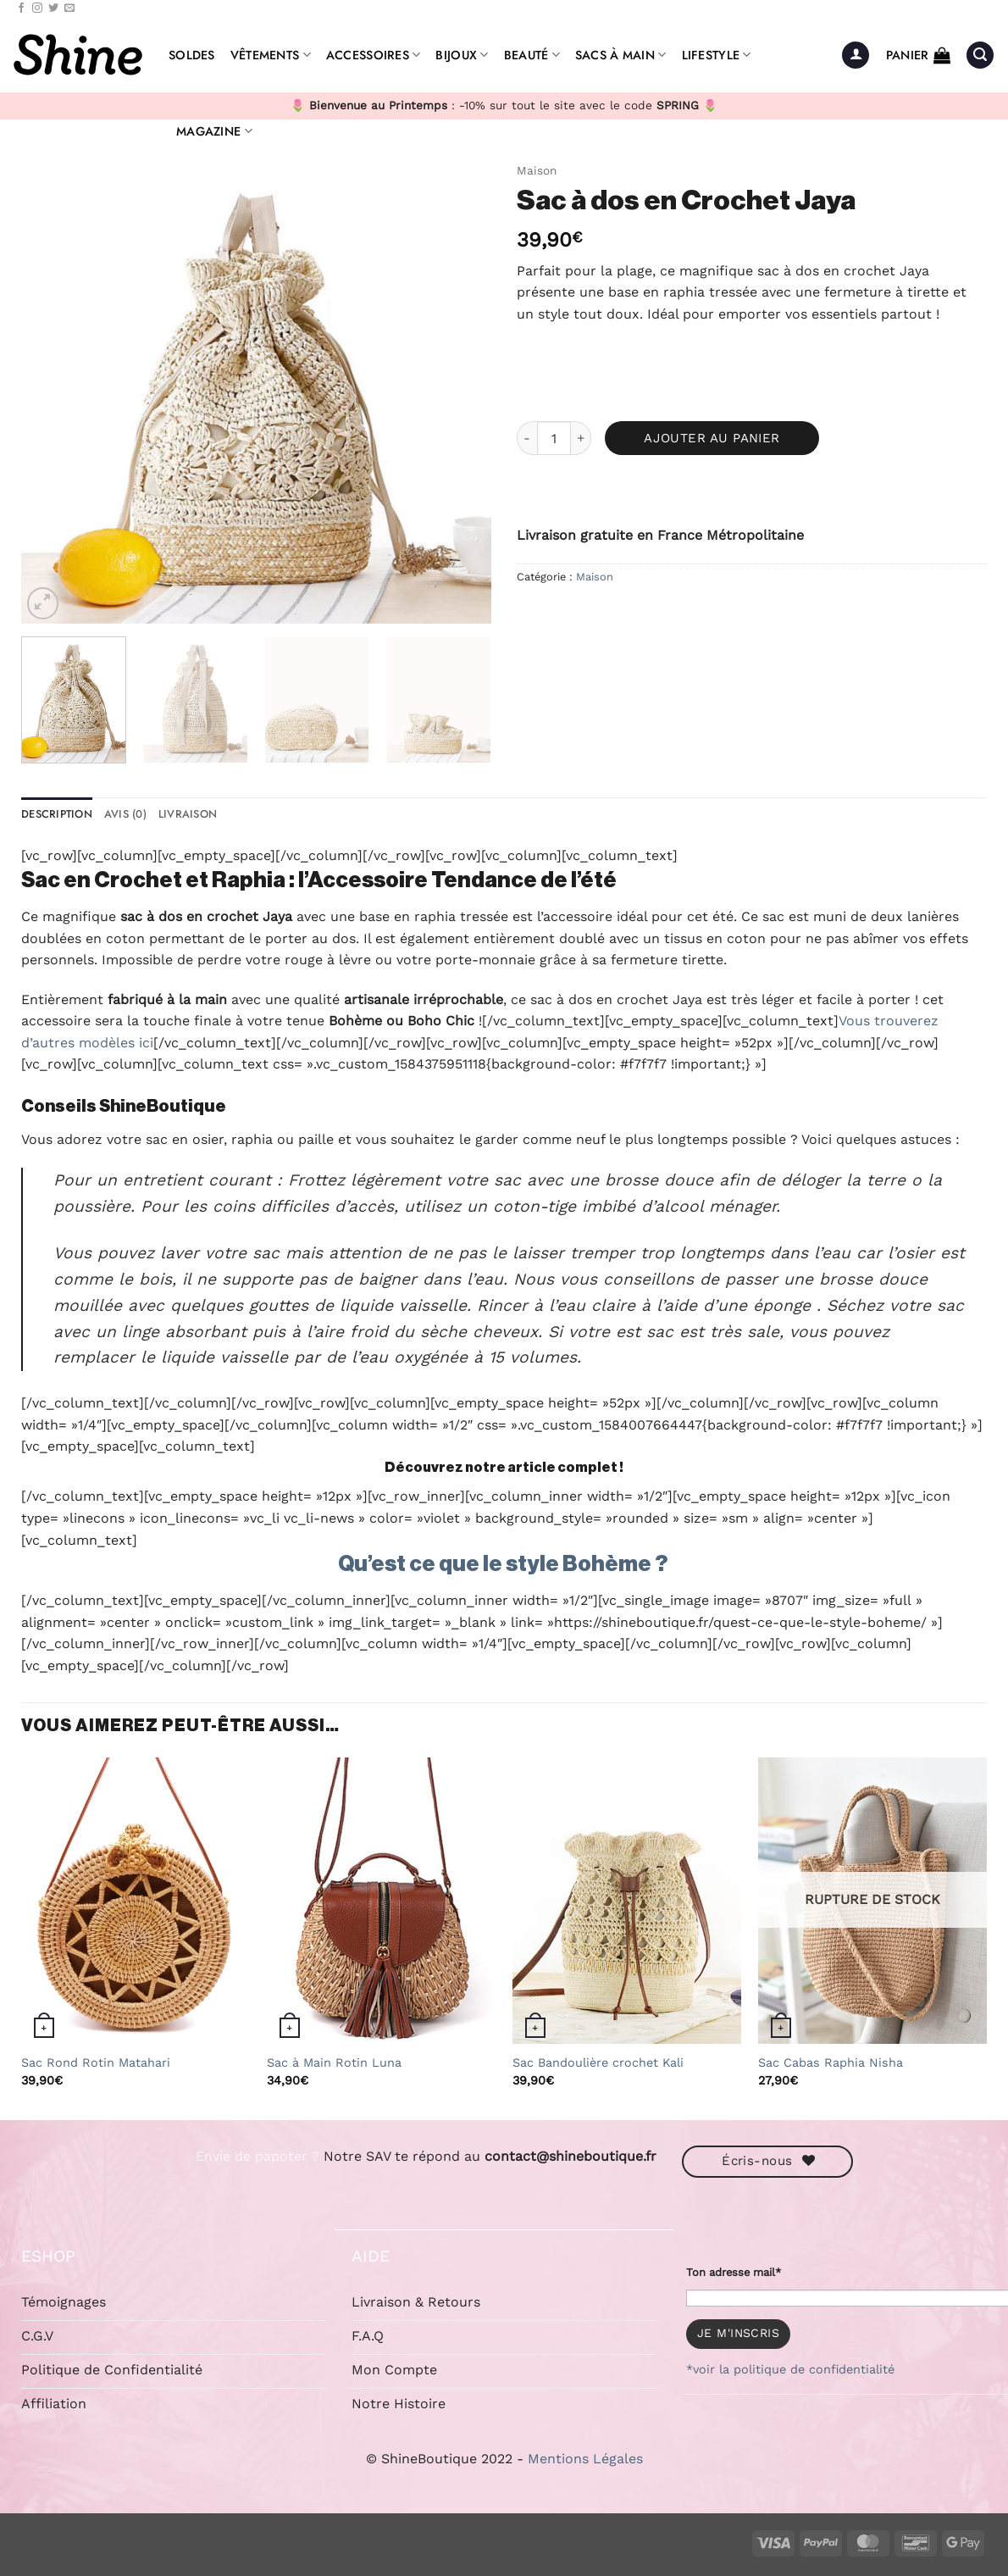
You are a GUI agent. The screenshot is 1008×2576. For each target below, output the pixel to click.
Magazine (214, 131)
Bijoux (461, 55)
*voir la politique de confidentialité (790, 2369)
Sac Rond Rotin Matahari (95, 2062)
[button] (855, 55)
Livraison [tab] (187, 814)
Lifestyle (716, 55)
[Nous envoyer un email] (69, 8)
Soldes (192, 55)
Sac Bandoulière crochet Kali (598, 2062)
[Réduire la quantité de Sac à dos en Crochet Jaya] (527, 438)
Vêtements (270, 55)
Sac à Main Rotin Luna (334, 2062)
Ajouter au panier (712, 438)
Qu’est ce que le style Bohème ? (504, 1564)
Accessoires (373, 55)
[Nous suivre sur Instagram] (37, 8)
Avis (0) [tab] (125, 814)
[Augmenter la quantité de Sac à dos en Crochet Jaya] (581, 438)
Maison (537, 170)
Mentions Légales (585, 2459)
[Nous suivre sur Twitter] (53, 8)
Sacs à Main (621, 55)
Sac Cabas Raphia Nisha (830, 2062)
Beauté (532, 55)
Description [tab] (56, 814)
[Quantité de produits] (554, 438)
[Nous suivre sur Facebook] (21, 8)
